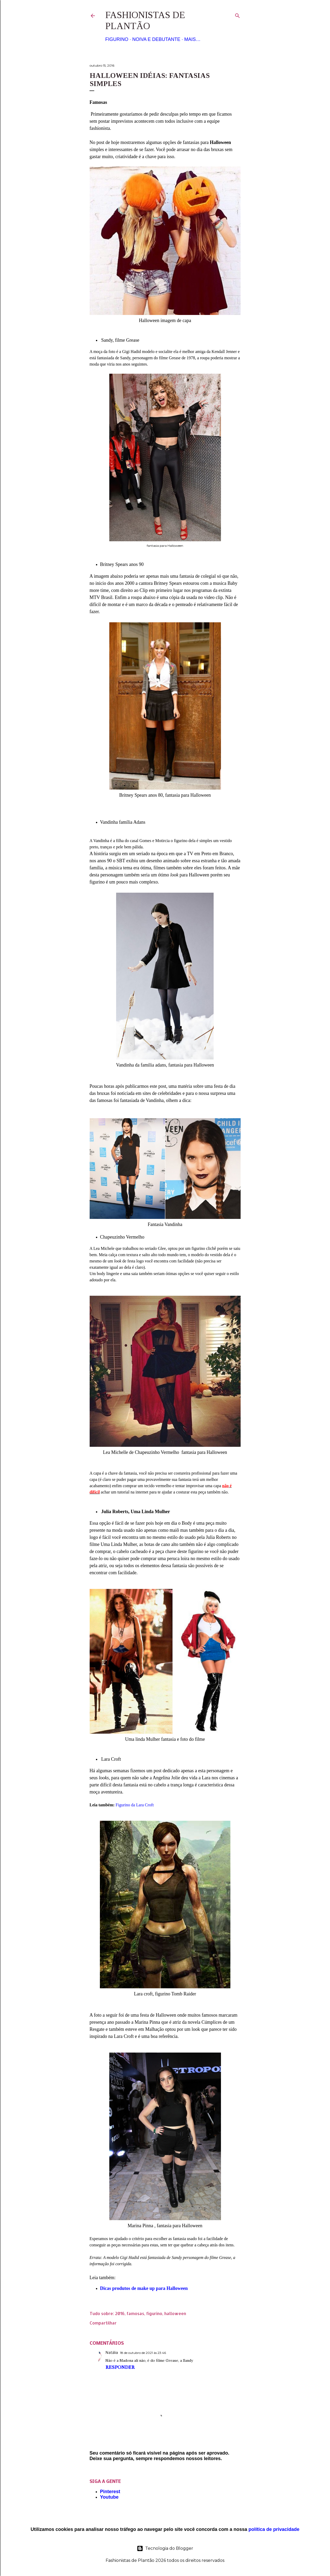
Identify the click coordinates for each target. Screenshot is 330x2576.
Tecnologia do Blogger (165, 2548)
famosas (135, 2313)
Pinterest (110, 2491)
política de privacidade (273, 2529)
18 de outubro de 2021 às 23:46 (143, 2353)
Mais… (192, 39)
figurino (154, 2313)
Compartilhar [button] (103, 2323)
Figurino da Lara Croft (135, 1805)
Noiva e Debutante (156, 39)
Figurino (116, 39)
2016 (120, 2313)
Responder (119, 2367)
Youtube (109, 2497)
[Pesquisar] (237, 14)
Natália (111, 2352)
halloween (175, 2313)
